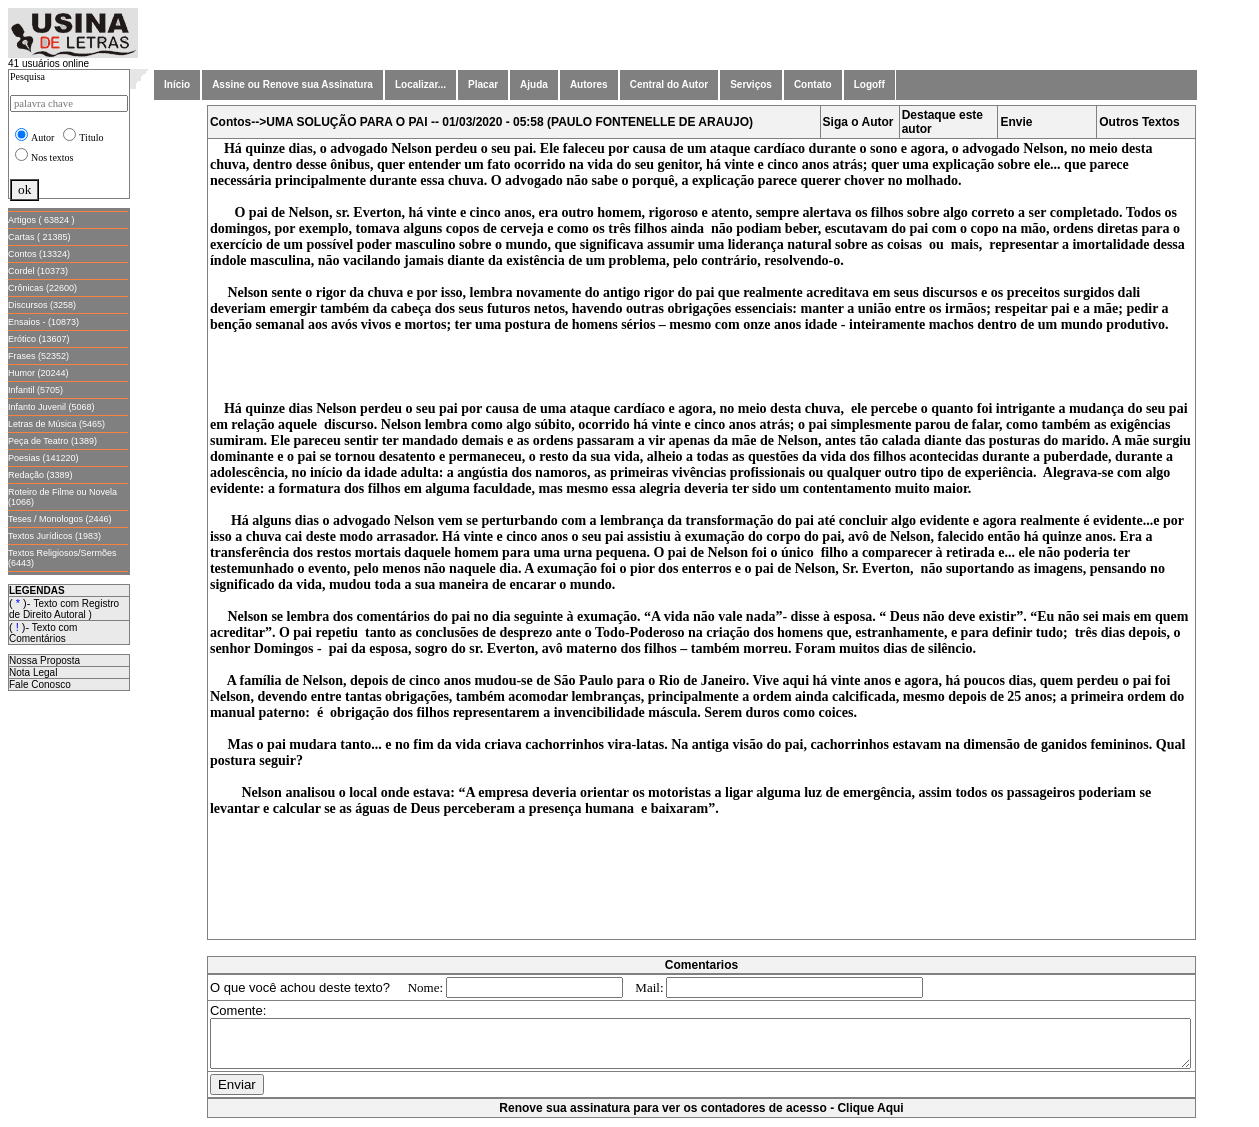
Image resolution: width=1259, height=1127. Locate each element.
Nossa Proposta (44, 660)
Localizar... (420, 84)
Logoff (869, 84)
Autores (589, 84)
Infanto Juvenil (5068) (51, 407)
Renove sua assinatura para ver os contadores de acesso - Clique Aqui (705, 1117)
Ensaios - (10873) (43, 322)
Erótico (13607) (39, 339)
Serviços (751, 84)
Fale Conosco (40, 684)
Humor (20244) (38, 373)
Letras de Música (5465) (56, 424)
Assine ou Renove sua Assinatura (292, 84)
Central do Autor (669, 84)
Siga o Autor (862, 122)
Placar (483, 84)
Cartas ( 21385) (39, 237)
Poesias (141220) (43, 458)
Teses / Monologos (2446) (60, 519)
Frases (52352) (38, 356)
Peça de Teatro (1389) (52, 441)
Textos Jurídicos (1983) (54, 536)
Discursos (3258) (42, 305)
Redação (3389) (40, 475)
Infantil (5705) (35, 390)
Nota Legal (33, 672)
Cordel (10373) (38, 271)
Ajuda (534, 84)
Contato (813, 84)
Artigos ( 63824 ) (41, 220)
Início (177, 84)
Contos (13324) (39, 254)
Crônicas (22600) (42, 288)
